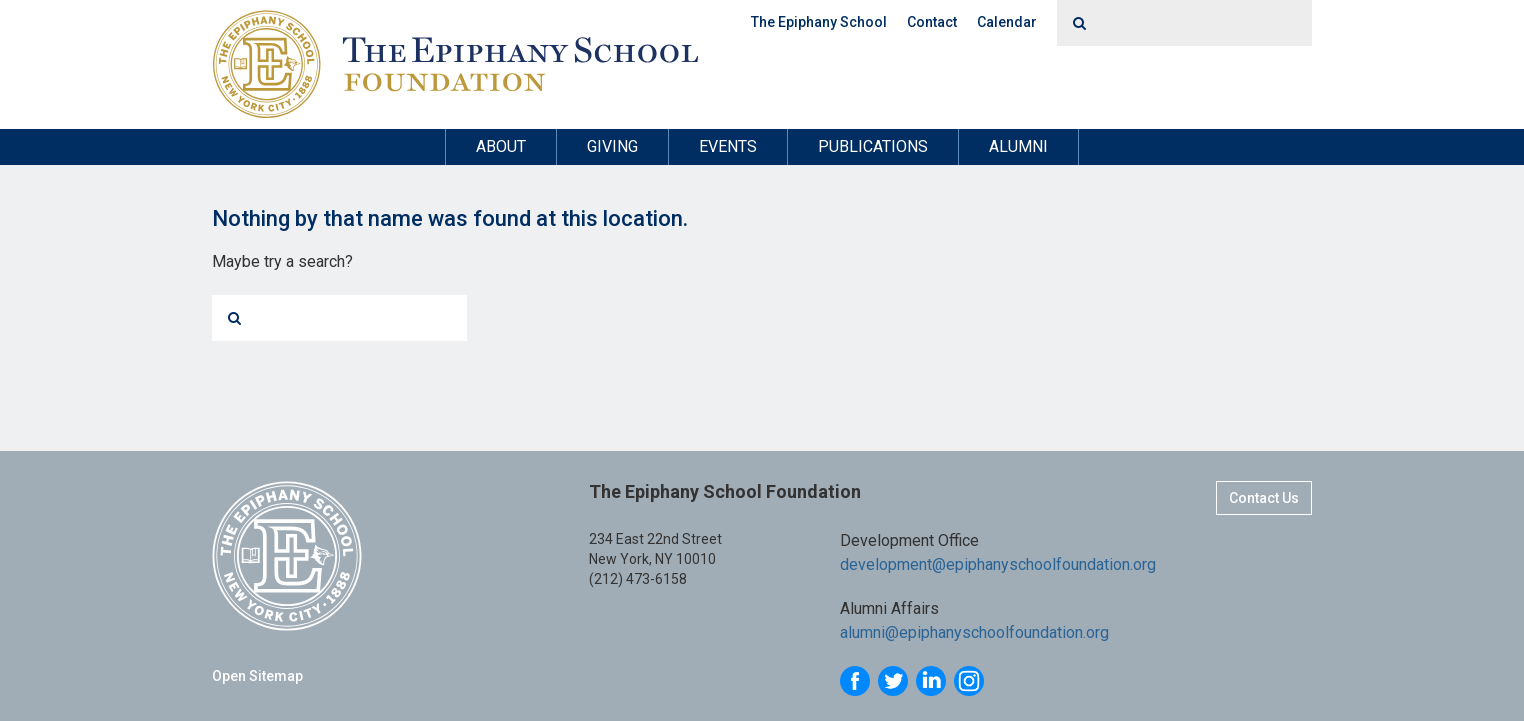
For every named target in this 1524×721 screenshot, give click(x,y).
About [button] (501, 146)
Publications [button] (873, 146)
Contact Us (1264, 498)
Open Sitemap (257, 676)
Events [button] (728, 146)
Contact (932, 22)
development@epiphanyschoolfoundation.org (998, 564)
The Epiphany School (819, 22)
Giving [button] (612, 146)
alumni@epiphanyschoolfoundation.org (974, 632)
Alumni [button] (1018, 146)
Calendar (1007, 22)
